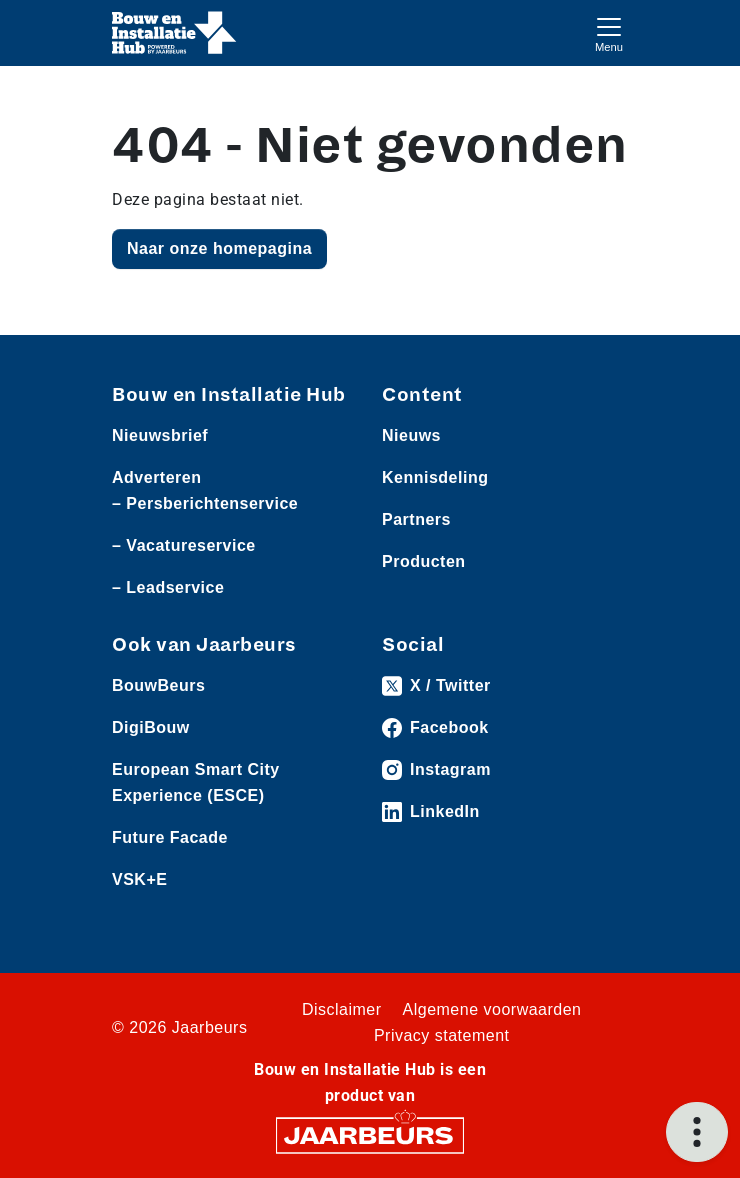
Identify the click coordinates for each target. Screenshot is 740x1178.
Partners (416, 519)
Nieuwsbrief (160, 435)
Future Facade (170, 837)
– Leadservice (168, 587)
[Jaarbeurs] (370, 1134)
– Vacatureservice (184, 545)
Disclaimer (342, 1009)
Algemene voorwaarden (492, 1009)
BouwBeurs (158, 685)
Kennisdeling (435, 477)
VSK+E (139, 879)
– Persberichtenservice (205, 503)
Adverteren (156, 477)
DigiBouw (151, 727)
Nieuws (411, 435)
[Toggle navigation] (609, 32)
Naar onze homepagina (219, 248)
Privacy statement (442, 1035)
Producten (424, 561)
